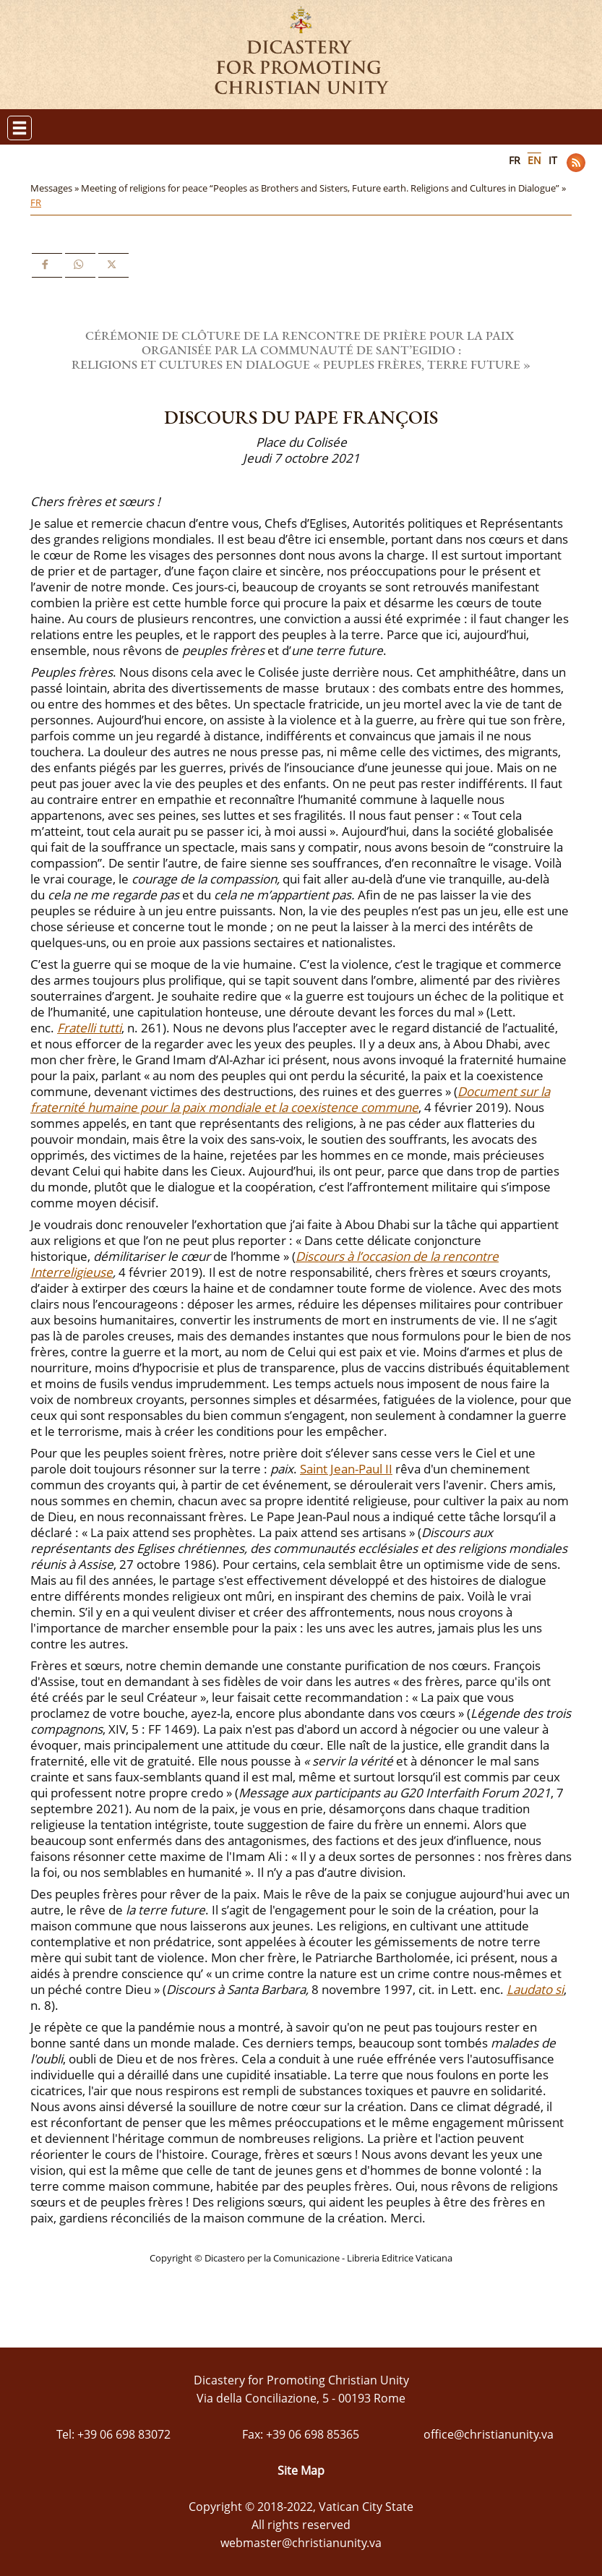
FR (514, 160)
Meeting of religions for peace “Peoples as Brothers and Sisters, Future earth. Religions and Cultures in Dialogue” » (324, 187)
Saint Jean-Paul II (346, 1468)
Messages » (55, 187)
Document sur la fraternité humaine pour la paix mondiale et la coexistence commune (290, 1099)
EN (534, 160)
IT (553, 160)
